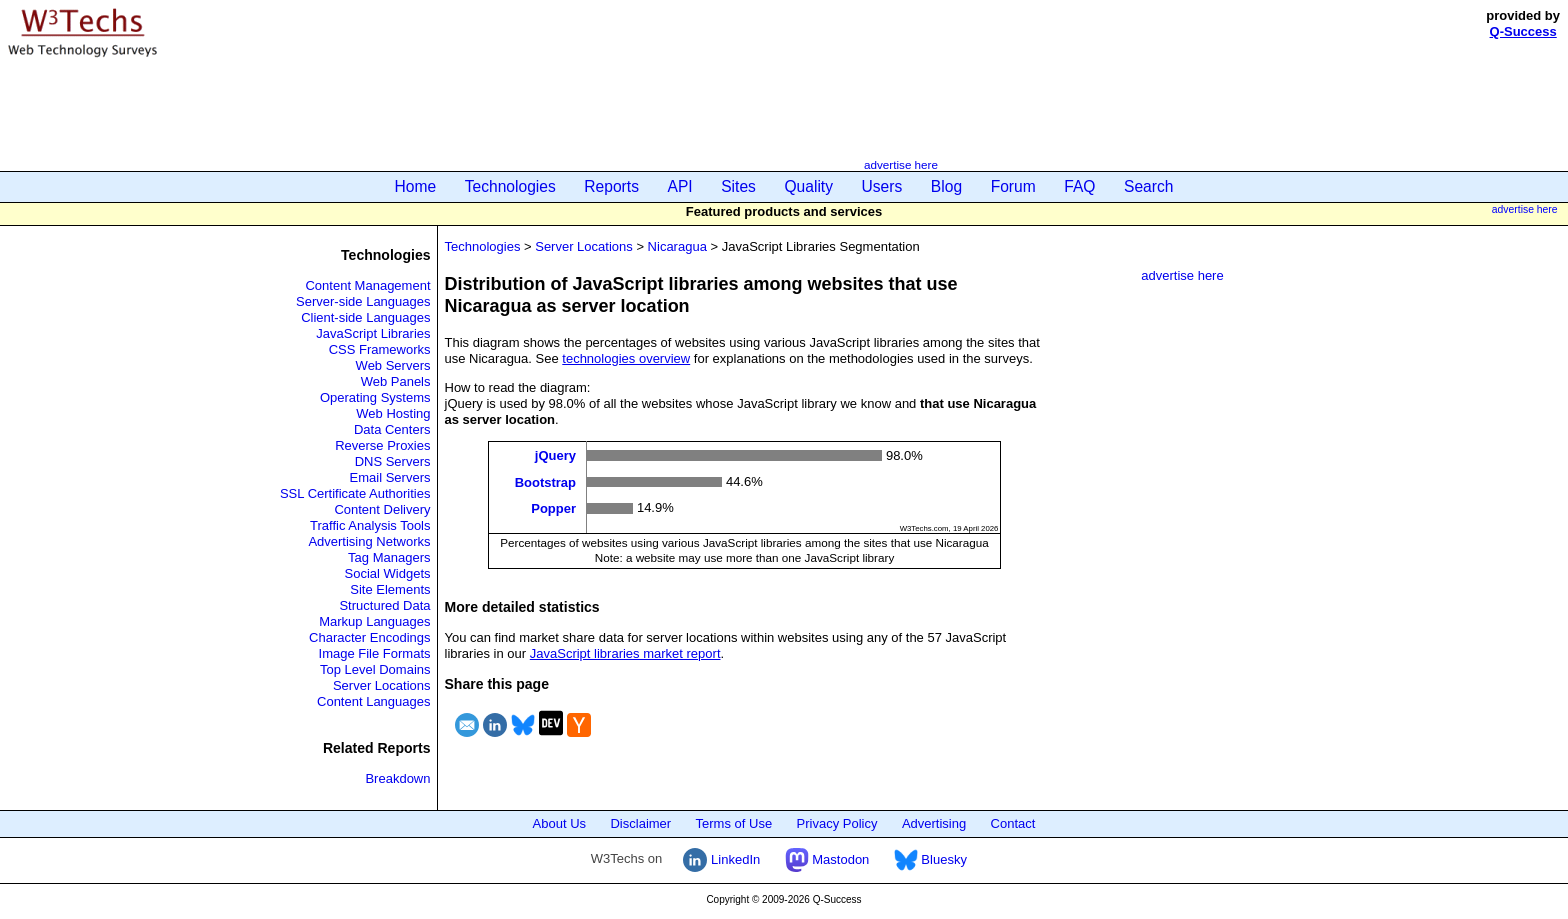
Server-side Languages (363, 301)
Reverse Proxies (382, 445)
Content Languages (373, 701)
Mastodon (827, 859)
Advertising (934, 823)
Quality (808, 186)
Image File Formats (375, 653)
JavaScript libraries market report (625, 653)
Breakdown (397, 778)
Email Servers (390, 477)
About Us (559, 823)
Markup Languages (374, 621)
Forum (1013, 186)
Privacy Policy (837, 823)
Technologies (510, 186)
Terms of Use (734, 823)
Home (416, 186)
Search (1148, 186)
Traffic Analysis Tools (370, 525)
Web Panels (396, 381)
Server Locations (382, 685)
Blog (946, 186)
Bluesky (930, 859)
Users (882, 186)
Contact (1013, 823)
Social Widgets (388, 573)
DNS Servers (393, 461)
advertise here (901, 164)
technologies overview (626, 358)
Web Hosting (393, 413)
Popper (553, 508)
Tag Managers (389, 557)
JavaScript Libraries (373, 333)
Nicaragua (677, 246)
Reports (611, 186)
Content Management (367, 285)
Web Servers (393, 365)
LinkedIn (721, 859)
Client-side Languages (365, 317)
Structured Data (384, 605)
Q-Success (1523, 31)
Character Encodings (369, 637)
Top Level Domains (375, 669)
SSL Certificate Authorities (355, 493)
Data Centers (392, 429)
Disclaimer (640, 823)
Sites (738, 186)
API (680, 186)
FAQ (1079, 186)
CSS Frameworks (380, 349)
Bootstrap (545, 481)
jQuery (555, 455)
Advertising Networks (369, 541)
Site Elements (390, 589)
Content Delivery (382, 509)
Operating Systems (375, 397)
